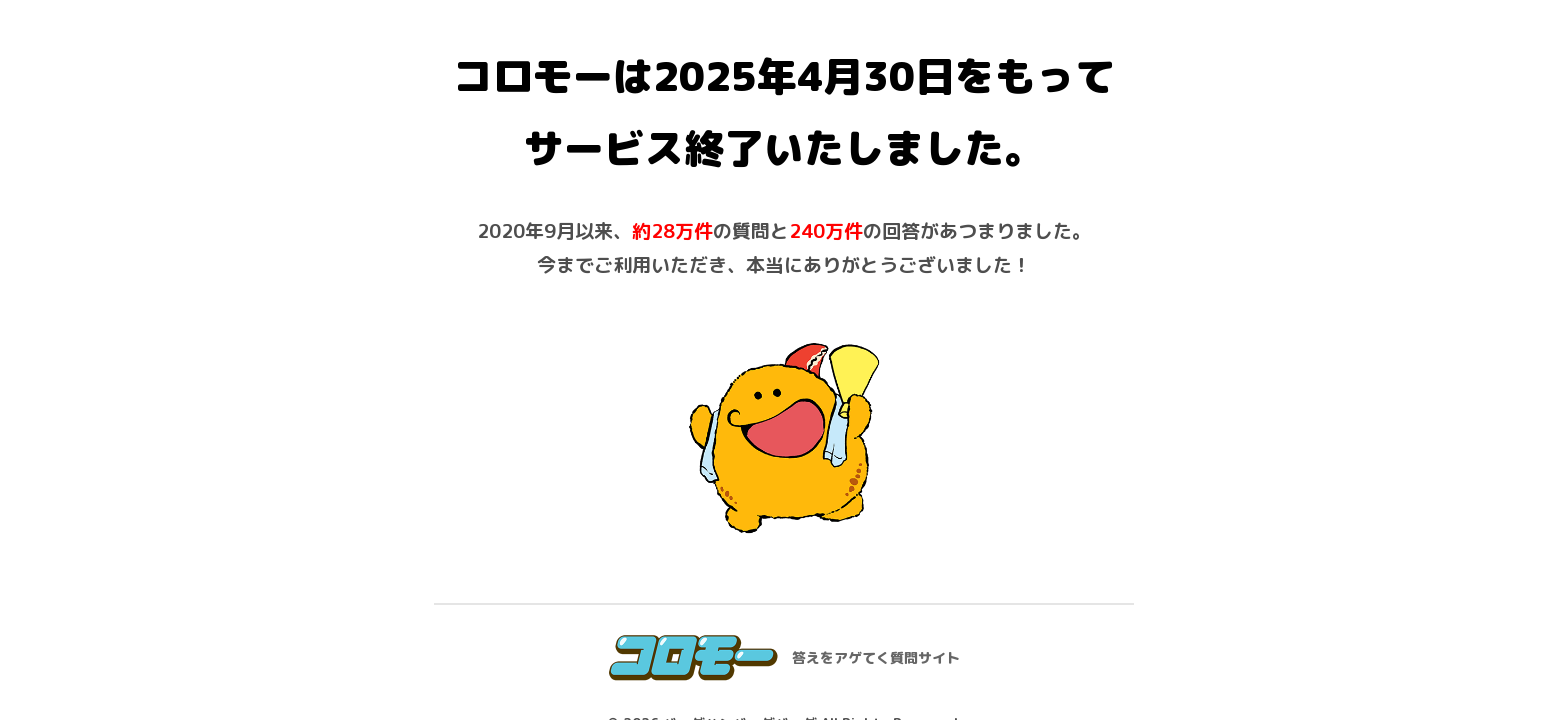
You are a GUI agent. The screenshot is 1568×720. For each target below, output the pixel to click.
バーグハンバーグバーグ (740, 528)
